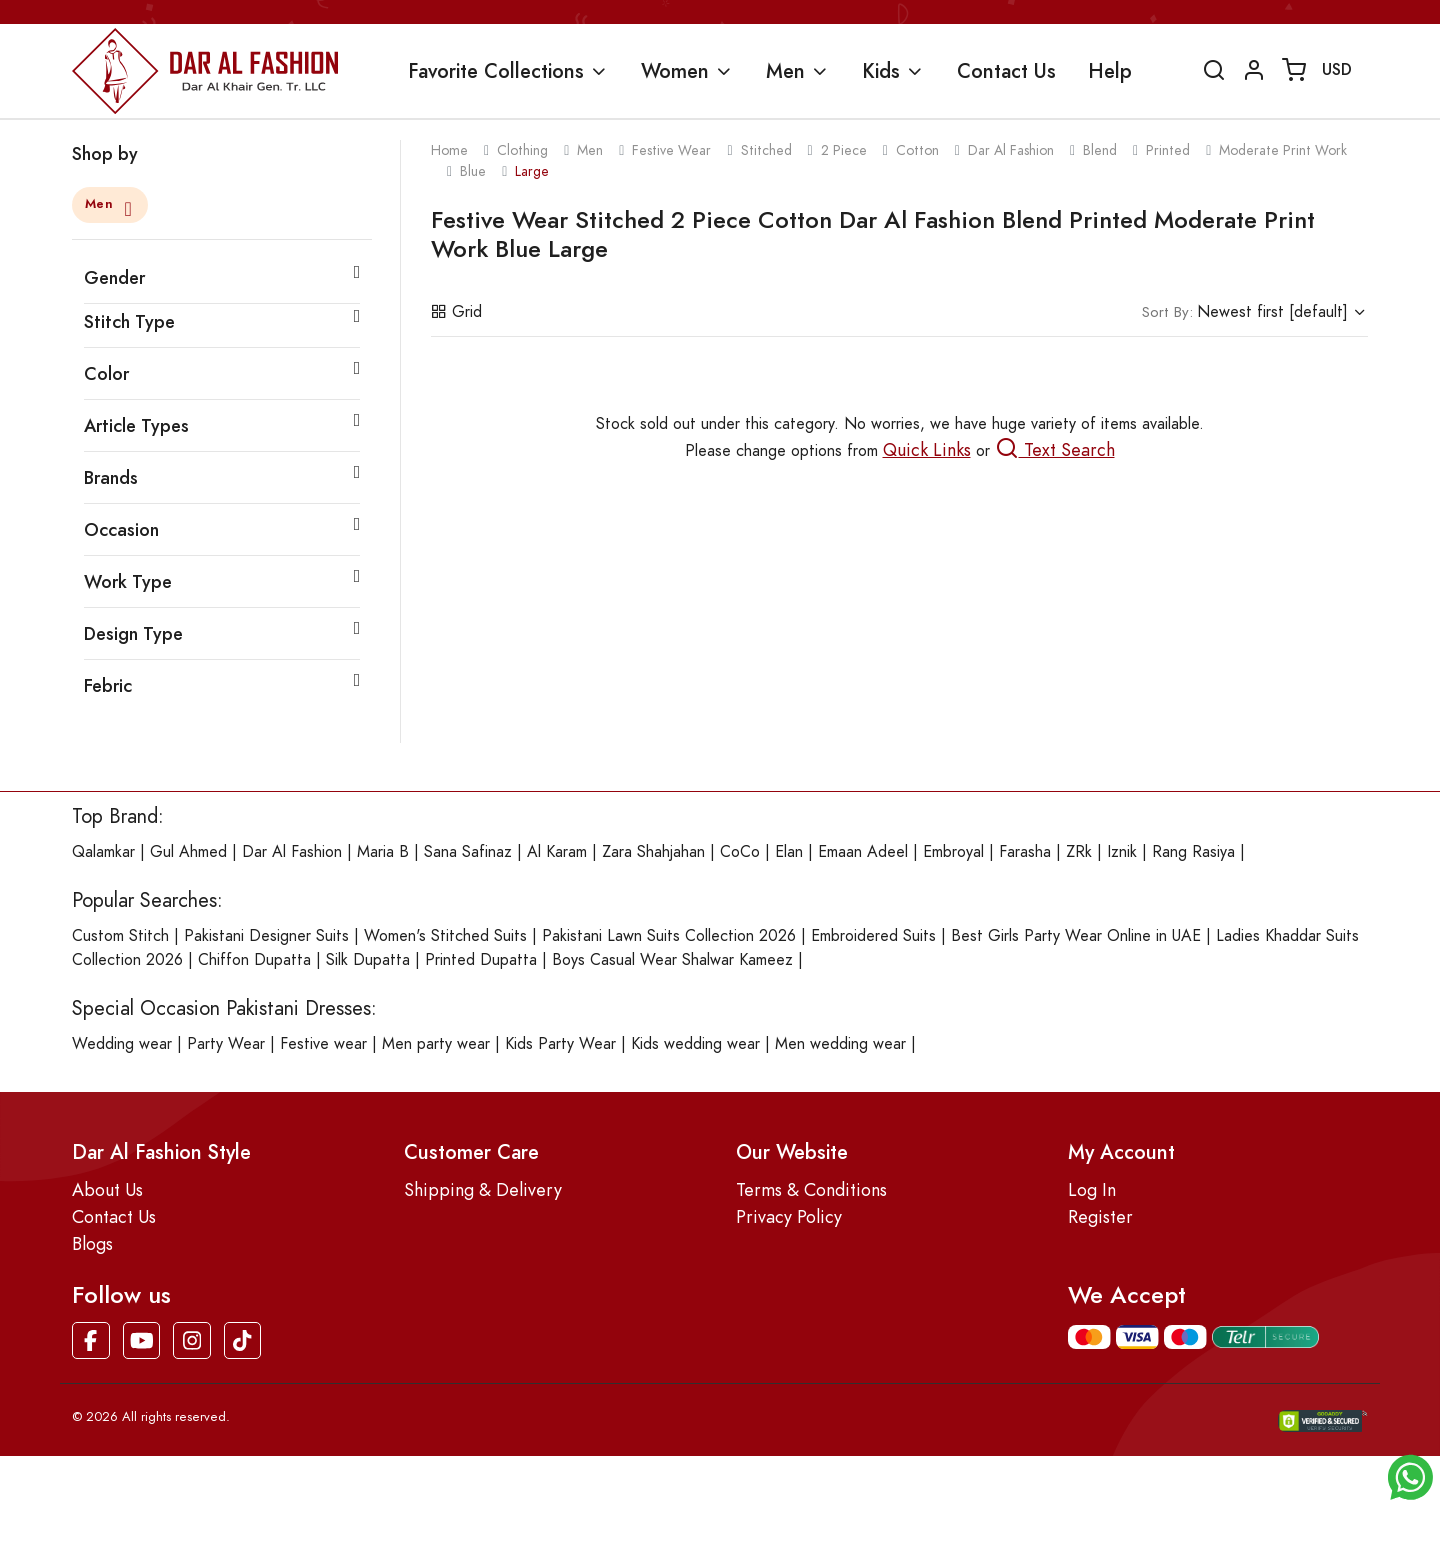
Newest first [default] (1245, 312)
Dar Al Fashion (292, 852)
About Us (107, 1189)
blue (473, 171)
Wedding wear (122, 1044)
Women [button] (675, 71)
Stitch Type (129, 321)
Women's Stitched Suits (445, 936)
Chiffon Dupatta (254, 960)
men (590, 150)
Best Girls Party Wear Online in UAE (1076, 936)
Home (449, 150)
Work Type (128, 581)
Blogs (92, 1243)
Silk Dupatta (368, 960)
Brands (111, 477)
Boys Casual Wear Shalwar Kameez (672, 960)
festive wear (671, 150)
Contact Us (1006, 71)
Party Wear (226, 1044)
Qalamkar (103, 852)
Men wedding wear (840, 1044)
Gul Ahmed (188, 852)
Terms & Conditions (811, 1189)
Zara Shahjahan (653, 852)
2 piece (844, 150)
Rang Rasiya (1193, 852)
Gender (114, 277)
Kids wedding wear (695, 1044)
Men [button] (785, 71)
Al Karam (557, 852)
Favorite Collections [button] (496, 71)
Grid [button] (456, 312)
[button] (1410, 1476)
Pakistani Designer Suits (266, 936)
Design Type (133, 633)
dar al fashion (1011, 150)
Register (1100, 1216)
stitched (766, 150)
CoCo (740, 852)
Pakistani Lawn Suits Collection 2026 (669, 936)
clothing (522, 150)
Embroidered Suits (873, 936)
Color (106, 373)
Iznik (1122, 852)
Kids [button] (881, 71)
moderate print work (1283, 150)
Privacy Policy (789, 1216)
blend (1100, 150)
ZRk (1079, 852)
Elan (789, 852)
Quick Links (927, 449)
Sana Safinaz (468, 852)
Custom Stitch (120, 936)
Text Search (1055, 449)
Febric (108, 685)
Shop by (105, 153)
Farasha (1025, 852)
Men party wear (436, 1044)
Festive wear (323, 1044)
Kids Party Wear (560, 1044)
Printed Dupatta (481, 960)
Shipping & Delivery (483, 1189)
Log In (1092, 1189)
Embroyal (953, 852)
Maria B (383, 852)
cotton (917, 150)
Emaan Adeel (863, 852)
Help (1110, 71)
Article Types (136, 425)
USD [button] (1337, 69)
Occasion (121, 529)
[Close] (126, 206)
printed (1168, 150)
